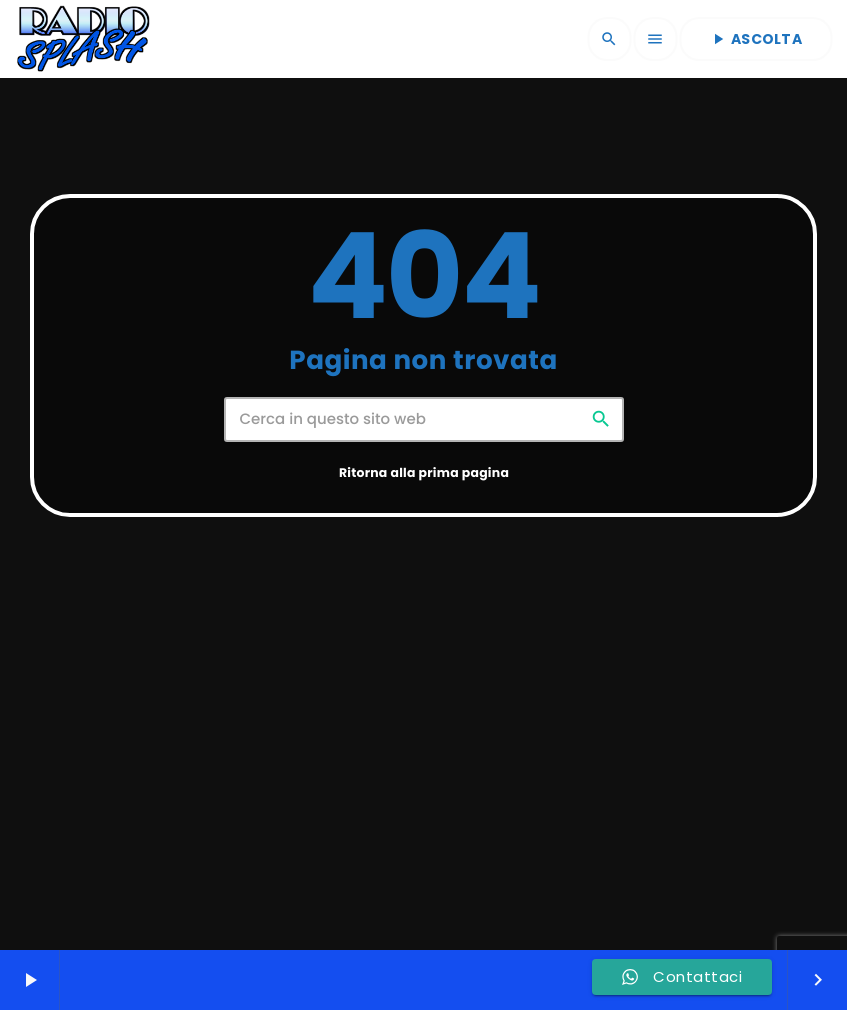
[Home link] (83, 39)
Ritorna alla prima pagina (424, 546)
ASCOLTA (755, 39)
